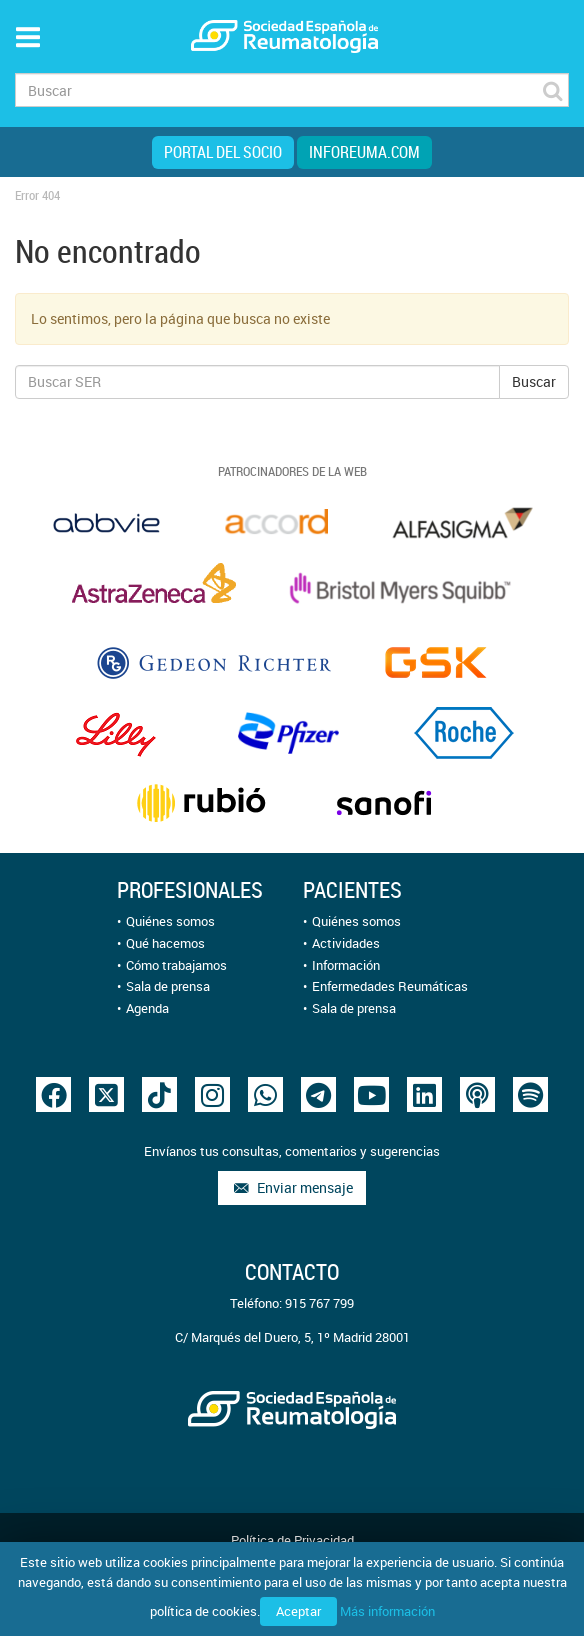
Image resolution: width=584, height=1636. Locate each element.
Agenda (147, 1008)
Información (346, 965)
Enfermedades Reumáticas (390, 986)
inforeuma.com (364, 152)
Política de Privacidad (292, 1540)
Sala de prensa (168, 986)
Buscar (534, 381)
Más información (387, 1611)
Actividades (346, 943)
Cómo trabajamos (176, 965)
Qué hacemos (165, 943)
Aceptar (298, 1611)
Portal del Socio (223, 152)
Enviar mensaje (292, 1187)
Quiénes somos (170, 921)
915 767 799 (319, 1303)
